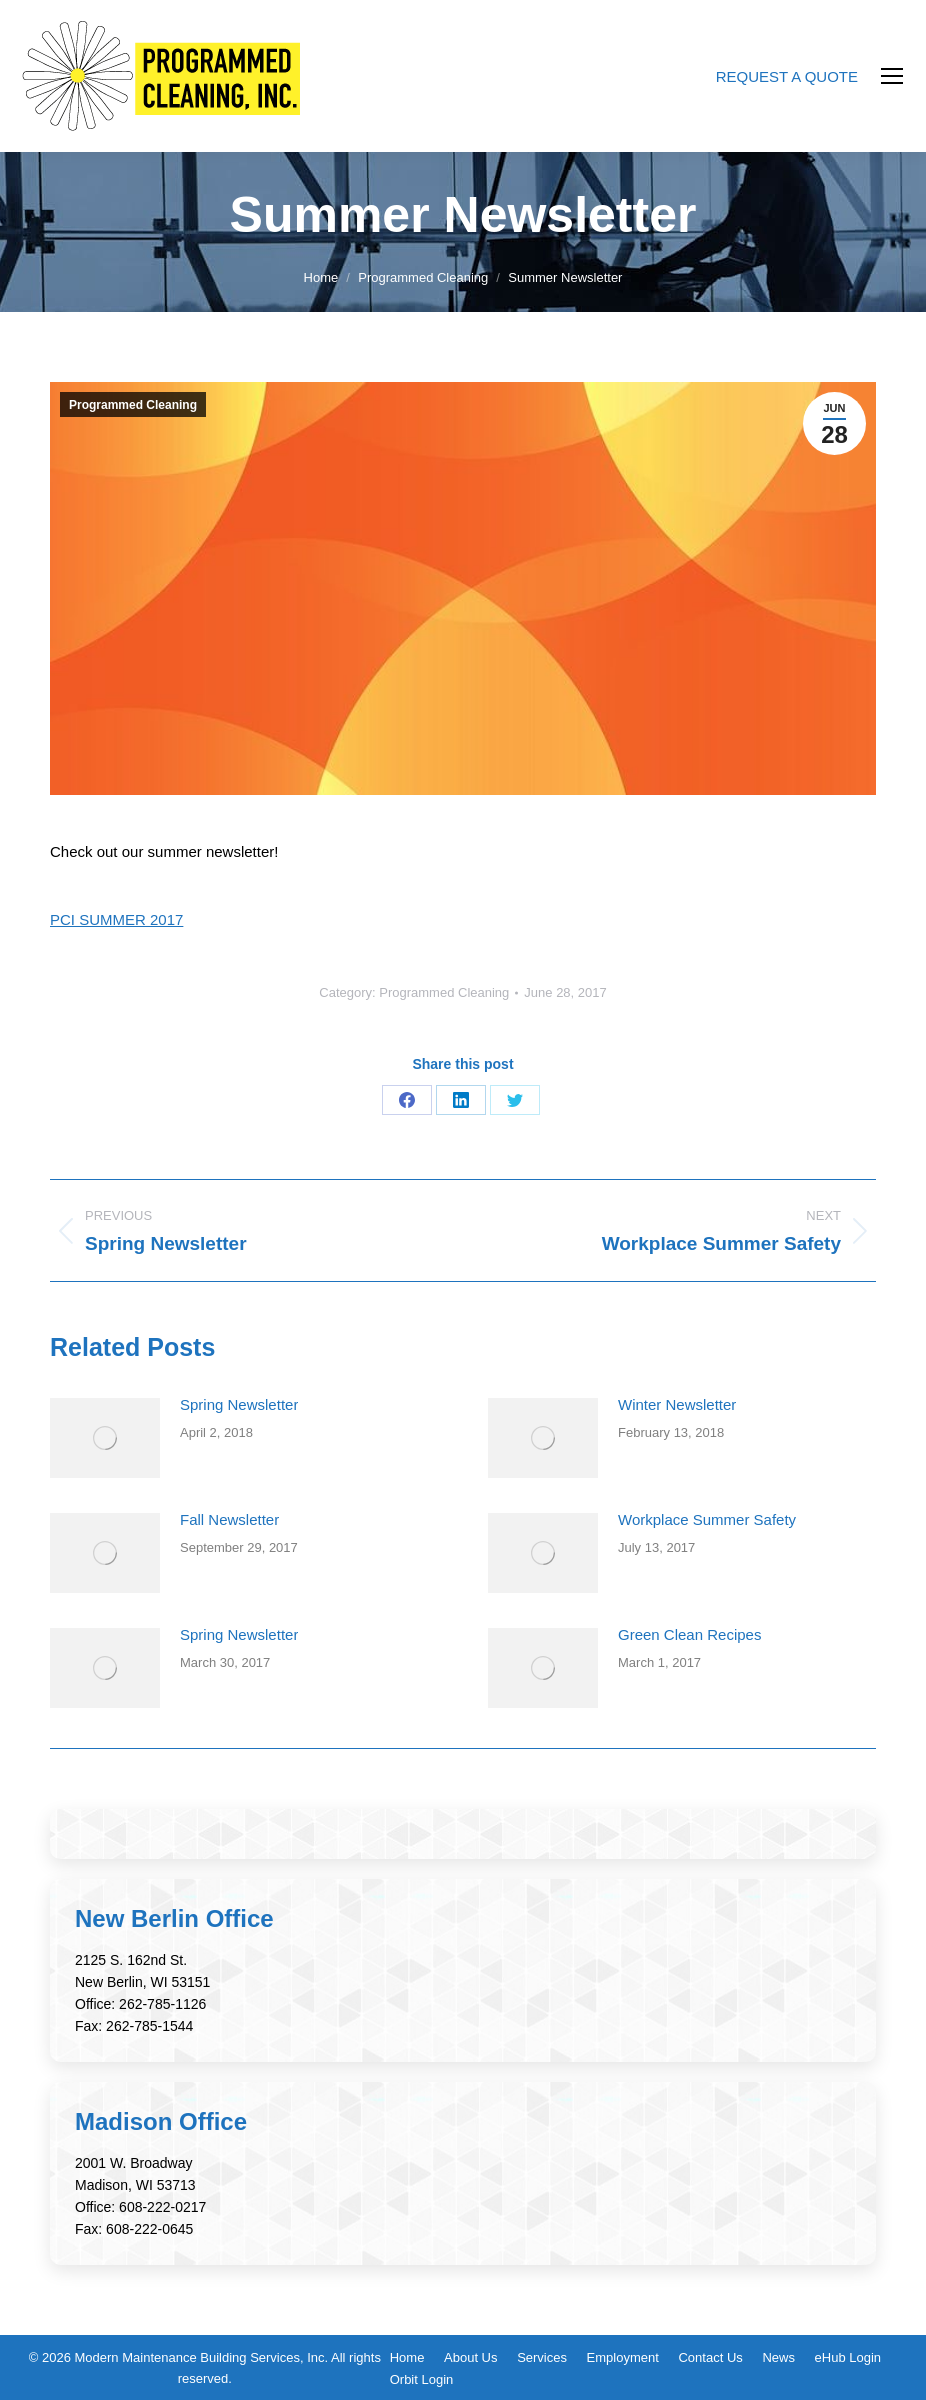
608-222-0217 (162, 2207)
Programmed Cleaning (133, 405)
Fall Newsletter (229, 1519)
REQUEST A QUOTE (787, 76)
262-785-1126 (162, 2004)
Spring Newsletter (239, 1404)
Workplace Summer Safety (707, 1519)
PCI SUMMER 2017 (116, 919)
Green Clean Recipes (689, 1634)
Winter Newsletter (677, 1404)
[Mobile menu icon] (892, 76)
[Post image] (105, 1438)
